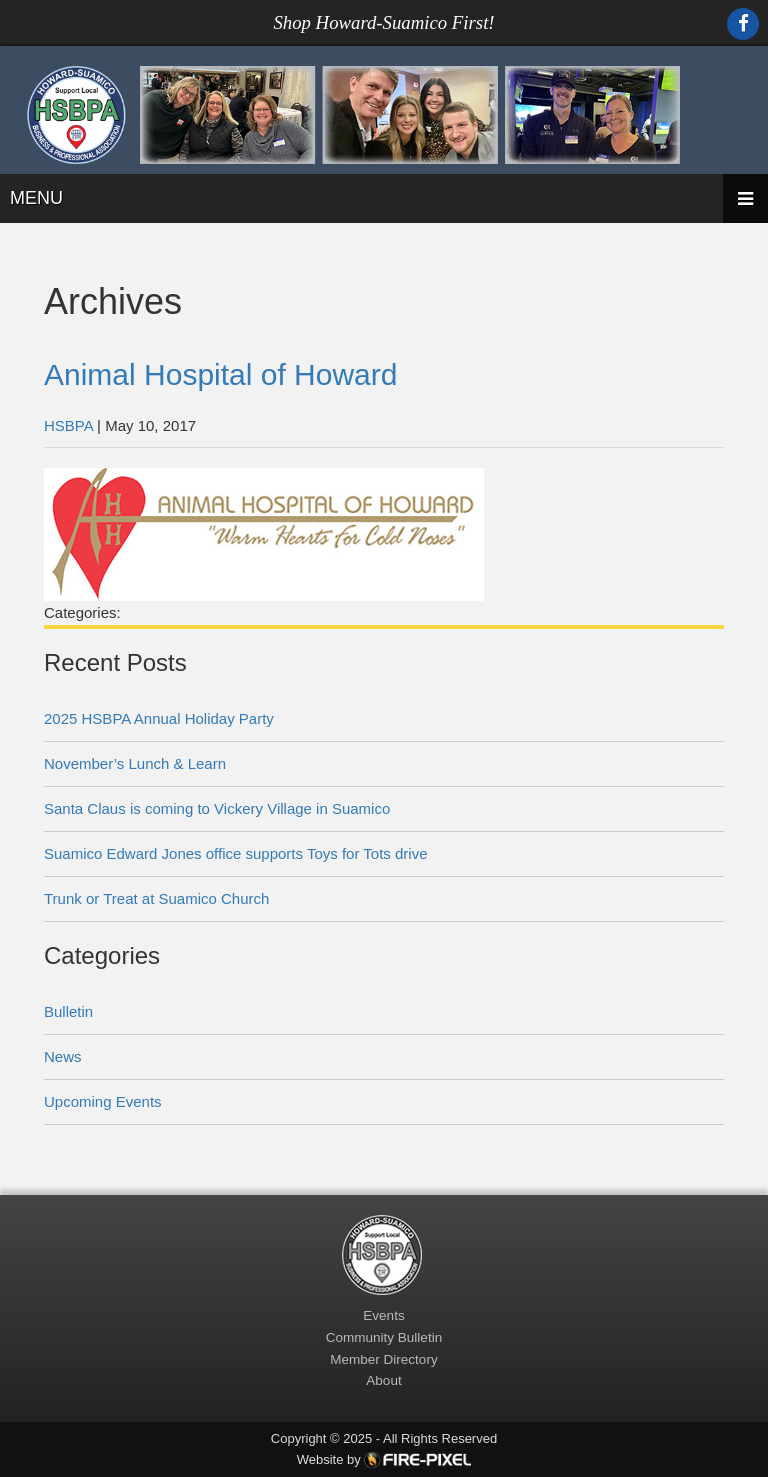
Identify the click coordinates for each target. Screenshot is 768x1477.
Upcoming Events (103, 1101)
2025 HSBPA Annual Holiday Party (159, 718)
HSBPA (68, 425)
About (383, 1380)
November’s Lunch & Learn (135, 763)
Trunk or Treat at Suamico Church (156, 898)
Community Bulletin (384, 1337)
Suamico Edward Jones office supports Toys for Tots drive (236, 853)
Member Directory (383, 1359)
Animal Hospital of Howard (220, 374)
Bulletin (68, 1011)
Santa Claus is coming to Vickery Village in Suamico (217, 808)
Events (383, 1315)
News (63, 1056)
